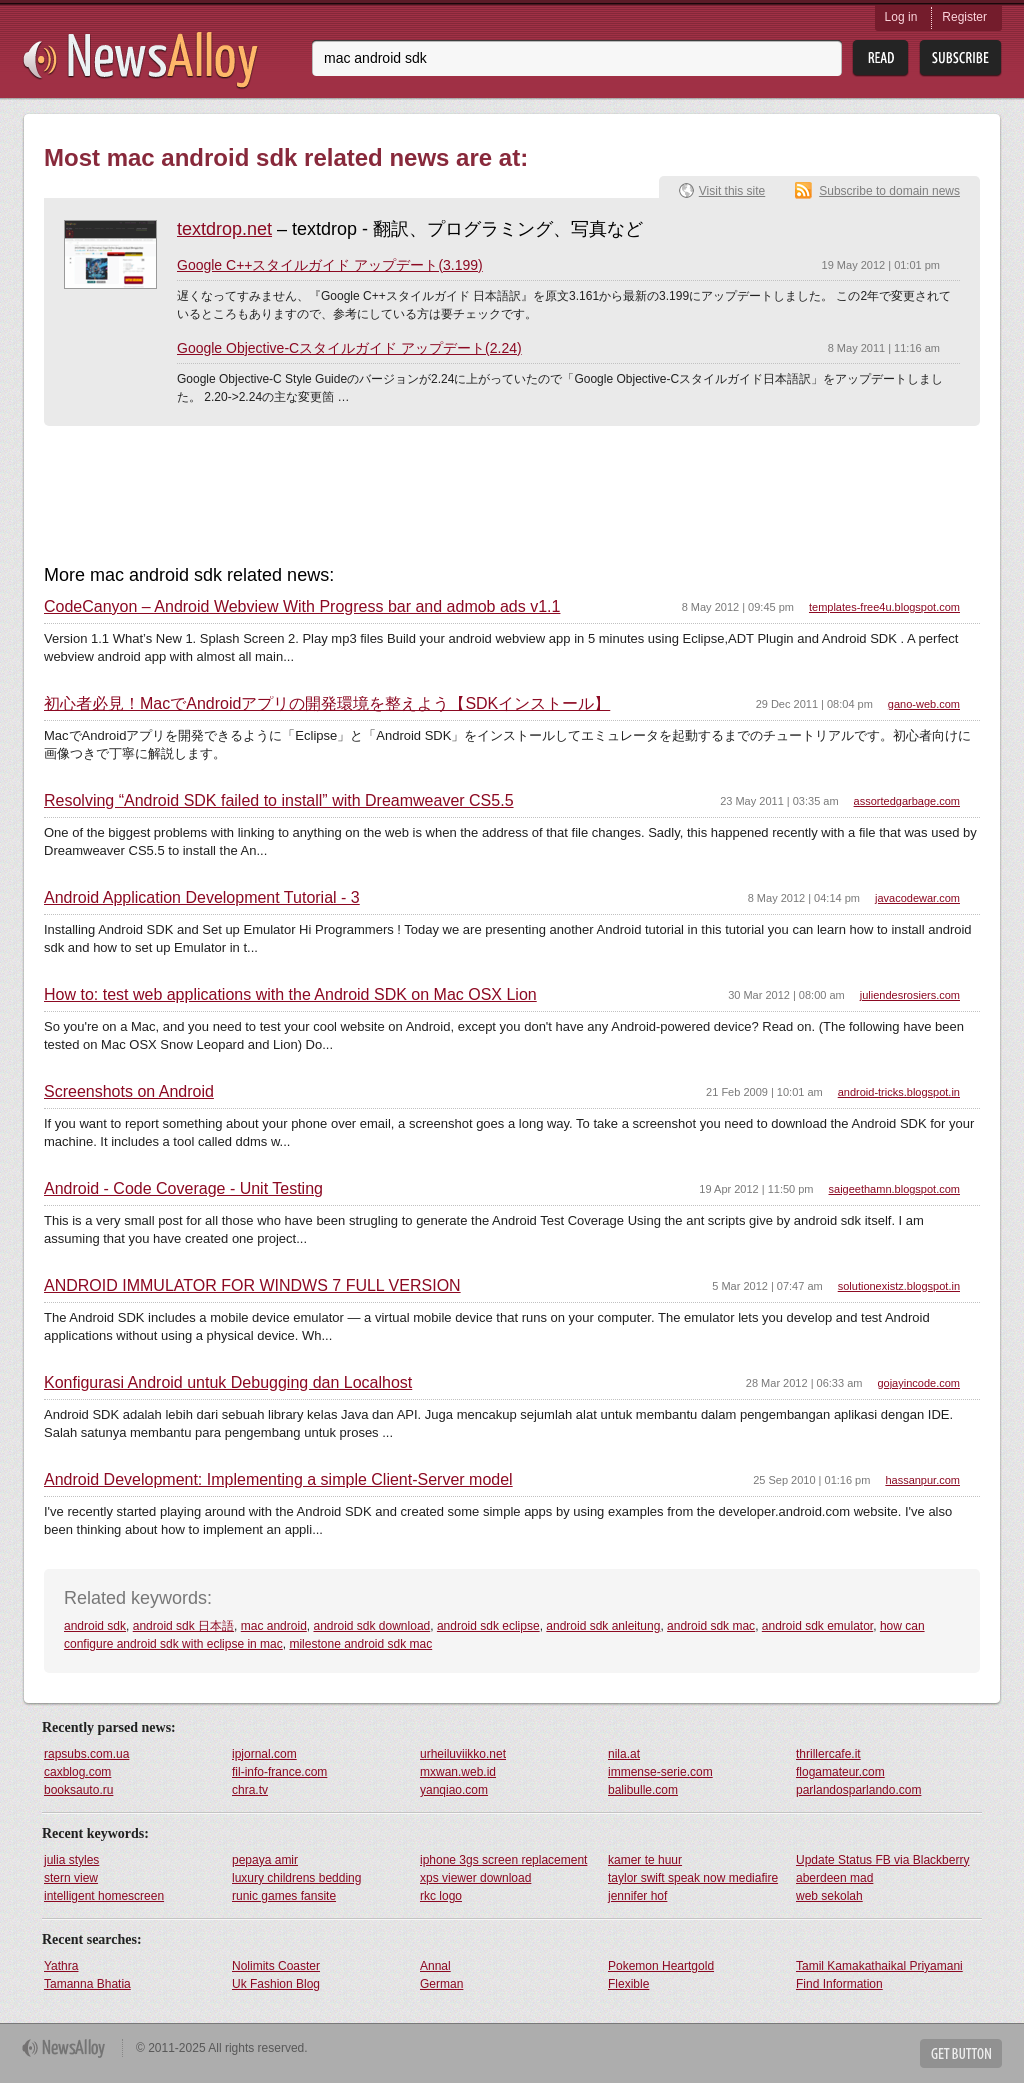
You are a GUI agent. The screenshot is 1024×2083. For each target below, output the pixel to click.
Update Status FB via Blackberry (882, 1860)
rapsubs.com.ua (86, 1754)
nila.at (624, 1754)
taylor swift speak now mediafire (693, 1878)
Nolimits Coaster (276, 1966)
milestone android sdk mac (360, 1644)
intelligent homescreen (104, 1896)
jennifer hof (637, 1896)
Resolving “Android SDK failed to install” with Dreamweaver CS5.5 (279, 801)
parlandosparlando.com (858, 1790)
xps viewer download (475, 1878)
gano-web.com (924, 704)
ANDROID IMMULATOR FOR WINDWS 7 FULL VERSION (252, 1286)
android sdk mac (711, 1626)
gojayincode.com (918, 1383)
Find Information (839, 1984)
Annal (435, 1966)
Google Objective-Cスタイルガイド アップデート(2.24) (349, 348)
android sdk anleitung (603, 1626)
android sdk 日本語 (183, 1626)
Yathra (61, 1966)
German (441, 1984)
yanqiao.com (454, 1790)
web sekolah (829, 1896)
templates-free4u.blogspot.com (884, 607)
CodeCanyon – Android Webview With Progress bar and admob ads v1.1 (302, 607)
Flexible (628, 1984)
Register (964, 17)
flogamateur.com (840, 1772)
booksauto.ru (78, 1790)
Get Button (961, 2053)
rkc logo (441, 1896)
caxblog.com (77, 1772)
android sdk (95, 1626)
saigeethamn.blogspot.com (894, 1189)
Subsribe (960, 58)
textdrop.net (224, 229)
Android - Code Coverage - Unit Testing (183, 1189)
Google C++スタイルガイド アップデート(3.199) (330, 265)
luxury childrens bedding (296, 1878)
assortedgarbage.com (907, 801)
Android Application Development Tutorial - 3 (202, 898)
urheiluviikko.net (463, 1754)
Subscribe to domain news (889, 191)
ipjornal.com (264, 1754)
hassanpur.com (922, 1480)
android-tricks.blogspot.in (899, 1092)
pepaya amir (265, 1860)
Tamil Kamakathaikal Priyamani (879, 1966)
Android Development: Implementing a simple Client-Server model (278, 1480)
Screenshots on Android (129, 1092)
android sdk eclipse (488, 1626)
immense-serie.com (660, 1772)
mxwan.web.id (458, 1772)
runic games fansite (284, 1896)
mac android (274, 1626)
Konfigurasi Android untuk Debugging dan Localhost (228, 1383)
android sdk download (371, 1626)
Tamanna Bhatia (87, 1984)
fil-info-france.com (279, 1772)
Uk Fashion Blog (276, 1984)
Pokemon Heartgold (661, 1966)
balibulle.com (643, 1790)
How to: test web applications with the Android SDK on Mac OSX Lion (290, 995)
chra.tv (250, 1790)
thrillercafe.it (828, 1754)
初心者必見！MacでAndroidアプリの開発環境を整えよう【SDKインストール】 (327, 704)
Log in (901, 17)
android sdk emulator (817, 1626)
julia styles (71, 1860)
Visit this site (732, 191)
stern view (71, 1878)
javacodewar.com (917, 898)
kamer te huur (645, 1860)
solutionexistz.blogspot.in (899, 1286)
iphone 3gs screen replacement (503, 1860)
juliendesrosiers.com (910, 995)
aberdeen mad (834, 1878)
